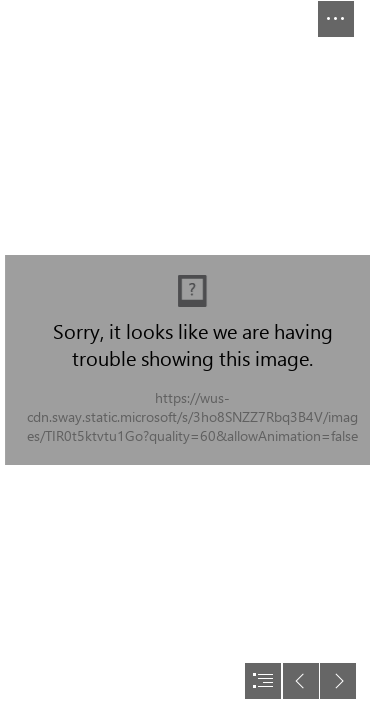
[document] (187, 360)
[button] (336, 19)
